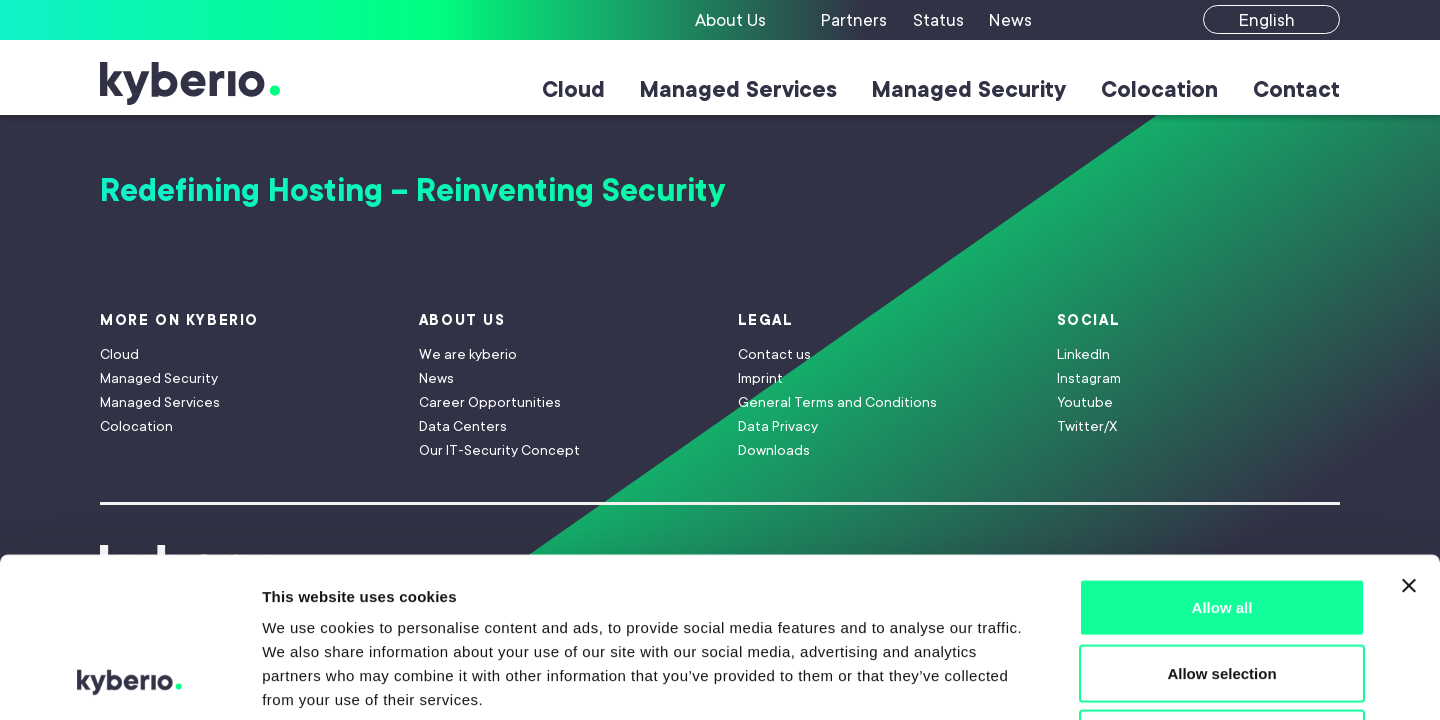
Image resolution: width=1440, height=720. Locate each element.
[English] (1271, 19)
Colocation (1159, 89)
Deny (1222, 588)
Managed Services (738, 89)
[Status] (940, 20)
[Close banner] (1409, 436)
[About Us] (747, 20)
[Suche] (1082, 20)
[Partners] (856, 20)
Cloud (573, 89)
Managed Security (969, 89)
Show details (1049, 680)
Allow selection (1221, 523)
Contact (1296, 89)
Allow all (1222, 457)
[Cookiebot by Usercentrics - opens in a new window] (129, 681)
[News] (1011, 20)
